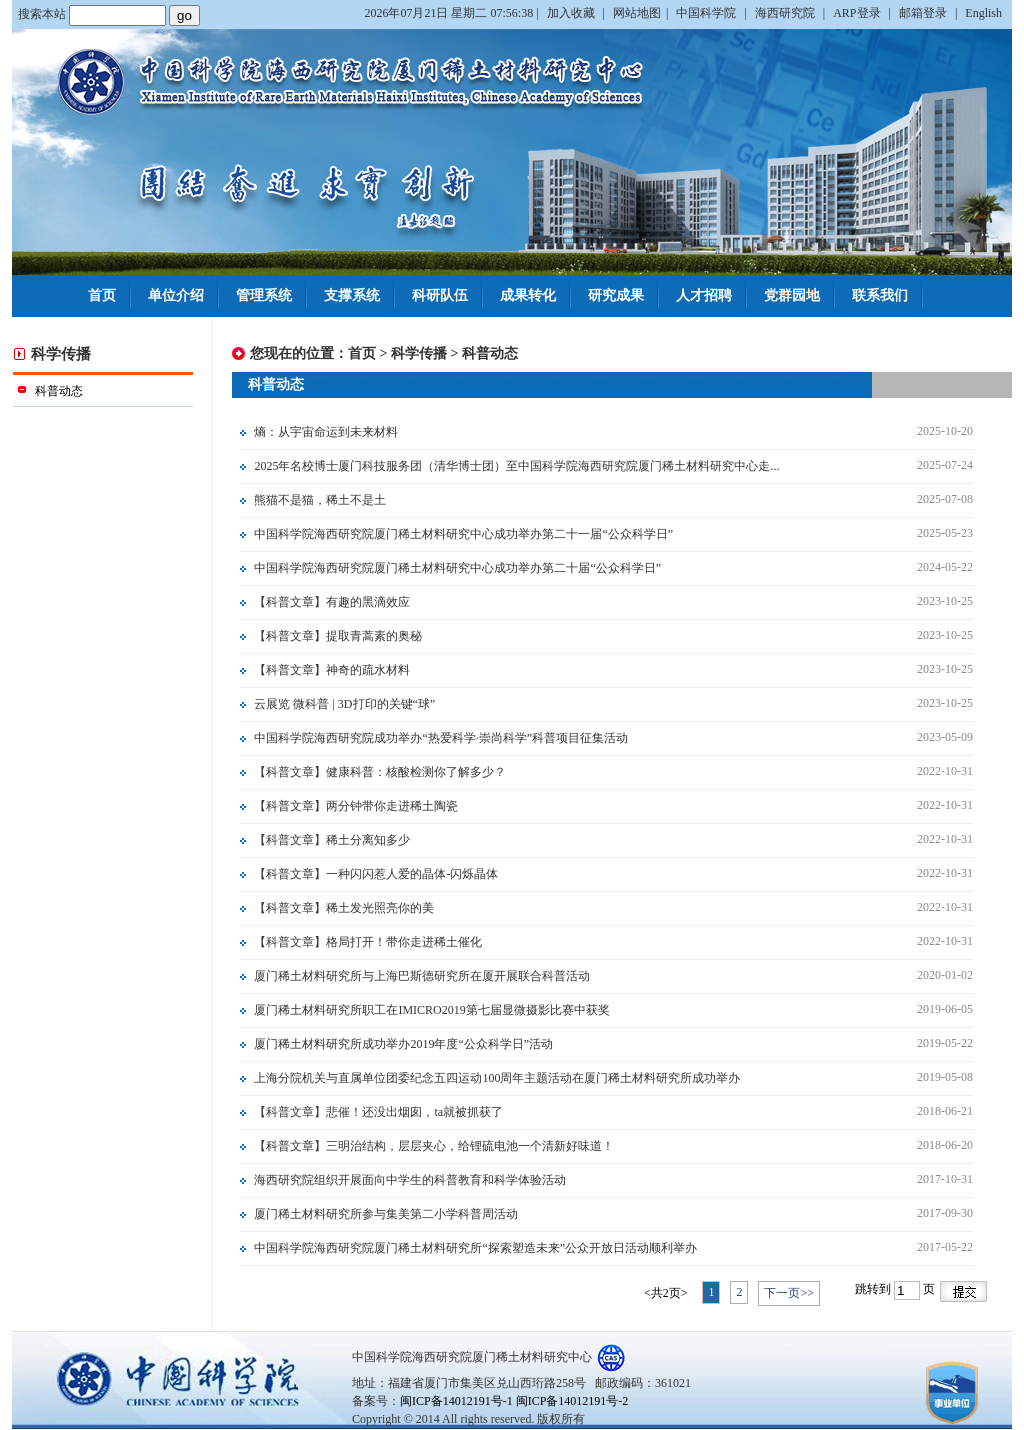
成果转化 (528, 295)
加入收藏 (572, 13)
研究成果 (616, 295)
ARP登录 (858, 13)
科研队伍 (440, 295)
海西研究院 (786, 13)
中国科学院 (707, 13)
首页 (102, 295)
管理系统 (264, 295)
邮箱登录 (924, 13)
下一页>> (789, 1293)
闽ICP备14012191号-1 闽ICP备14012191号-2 (514, 1401)
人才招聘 (704, 295)
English (983, 13)
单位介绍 (176, 295)
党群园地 (792, 295)
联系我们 (880, 295)
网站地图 (637, 13)
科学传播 (419, 353)
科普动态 (490, 353)
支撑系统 (352, 295)
